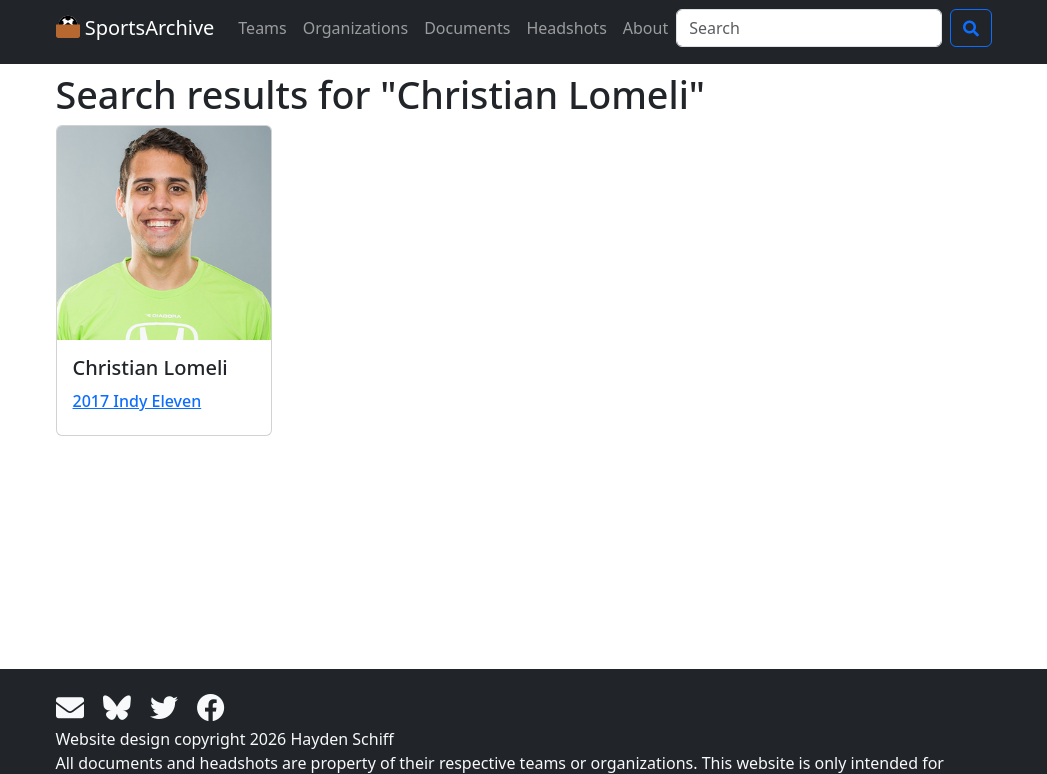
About (645, 28)
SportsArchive (135, 27)
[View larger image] (164, 233)
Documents (467, 28)
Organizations (355, 28)
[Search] (808, 28)
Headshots (566, 28)
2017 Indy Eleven (137, 401)
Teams (262, 28)
